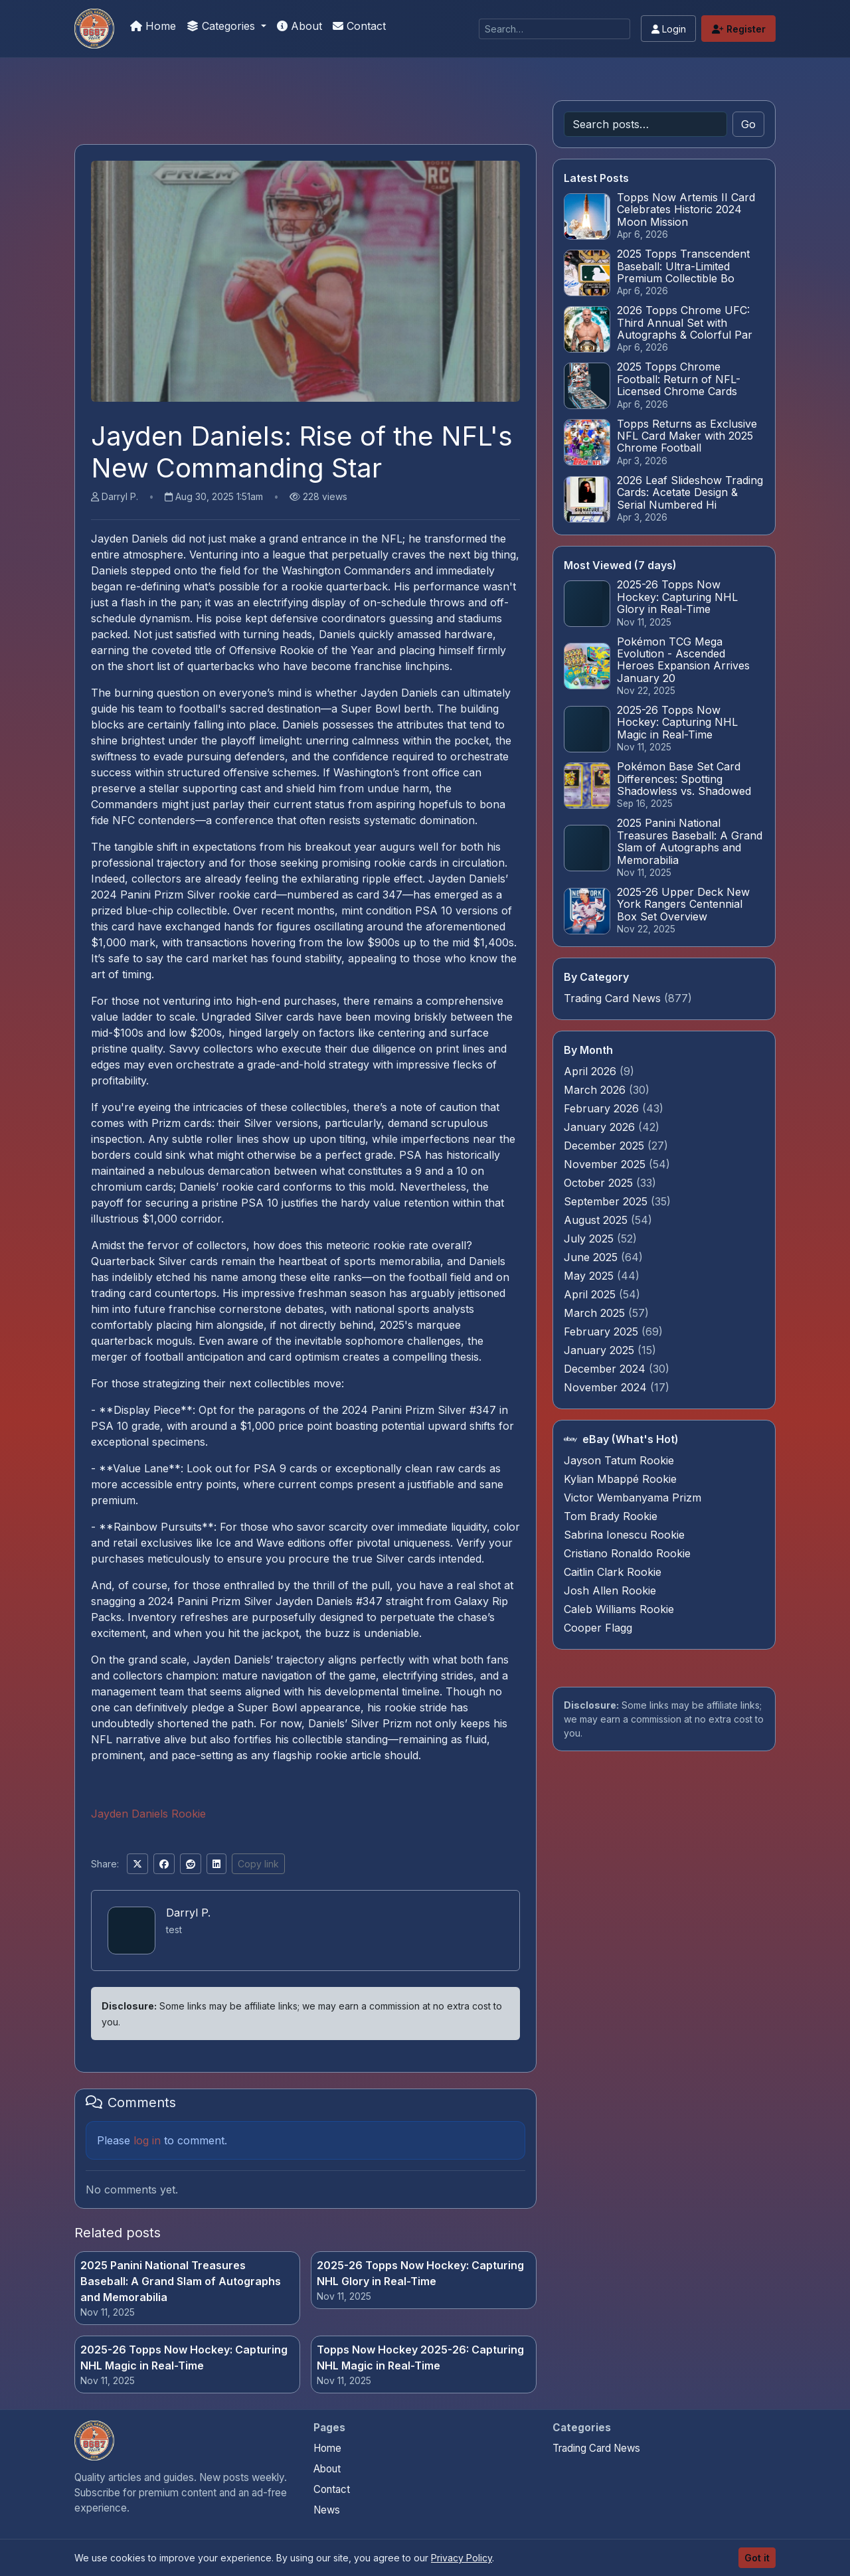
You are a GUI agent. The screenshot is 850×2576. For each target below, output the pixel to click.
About (299, 26)
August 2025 (597, 1220)
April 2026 (592, 1071)
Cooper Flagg (598, 1627)
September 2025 (607, 1201)
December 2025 (605, 1145)
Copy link (258, 1863)
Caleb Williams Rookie (619, 1609)
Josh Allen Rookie (610, 1590)
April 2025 (591, 1294)
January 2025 (601, 1350)
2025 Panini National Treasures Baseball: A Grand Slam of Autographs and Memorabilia (180, 2281)
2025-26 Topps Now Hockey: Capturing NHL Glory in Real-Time (420, 2273)
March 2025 (596, 1313)
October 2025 (600, 1182)
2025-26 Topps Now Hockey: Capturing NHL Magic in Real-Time (184, 2357)
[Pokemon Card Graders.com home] (94, 2440)
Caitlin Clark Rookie (612, 1572)
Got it (757, 2557)
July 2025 (590, 1238)
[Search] (554, 29)
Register (739, 29)
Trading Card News (612, 998)
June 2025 (592, 1257)
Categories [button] (222, 26)
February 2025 (602, 1331)
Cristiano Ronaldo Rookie (627, 1553)
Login (668, 29)
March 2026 (596, 1089)
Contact (359, 26)
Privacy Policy (461, 2557)
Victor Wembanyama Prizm (632, 1497)
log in (147, 2140)
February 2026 (603, 1108)
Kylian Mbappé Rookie (620, 1479)
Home (153, 26)
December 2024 (606, 1368)
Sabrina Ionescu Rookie (624, 1534)
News (326, 2510)
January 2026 (601, 1127)
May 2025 (590, 1275)
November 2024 (607, 1387)
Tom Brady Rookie (610, 1516)
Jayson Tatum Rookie (619, 1460)
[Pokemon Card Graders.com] (94, 28)
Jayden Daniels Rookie (148, 1813)
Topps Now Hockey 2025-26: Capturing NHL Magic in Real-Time (420, 2357)
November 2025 (606, 1164)
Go (748, 124)
